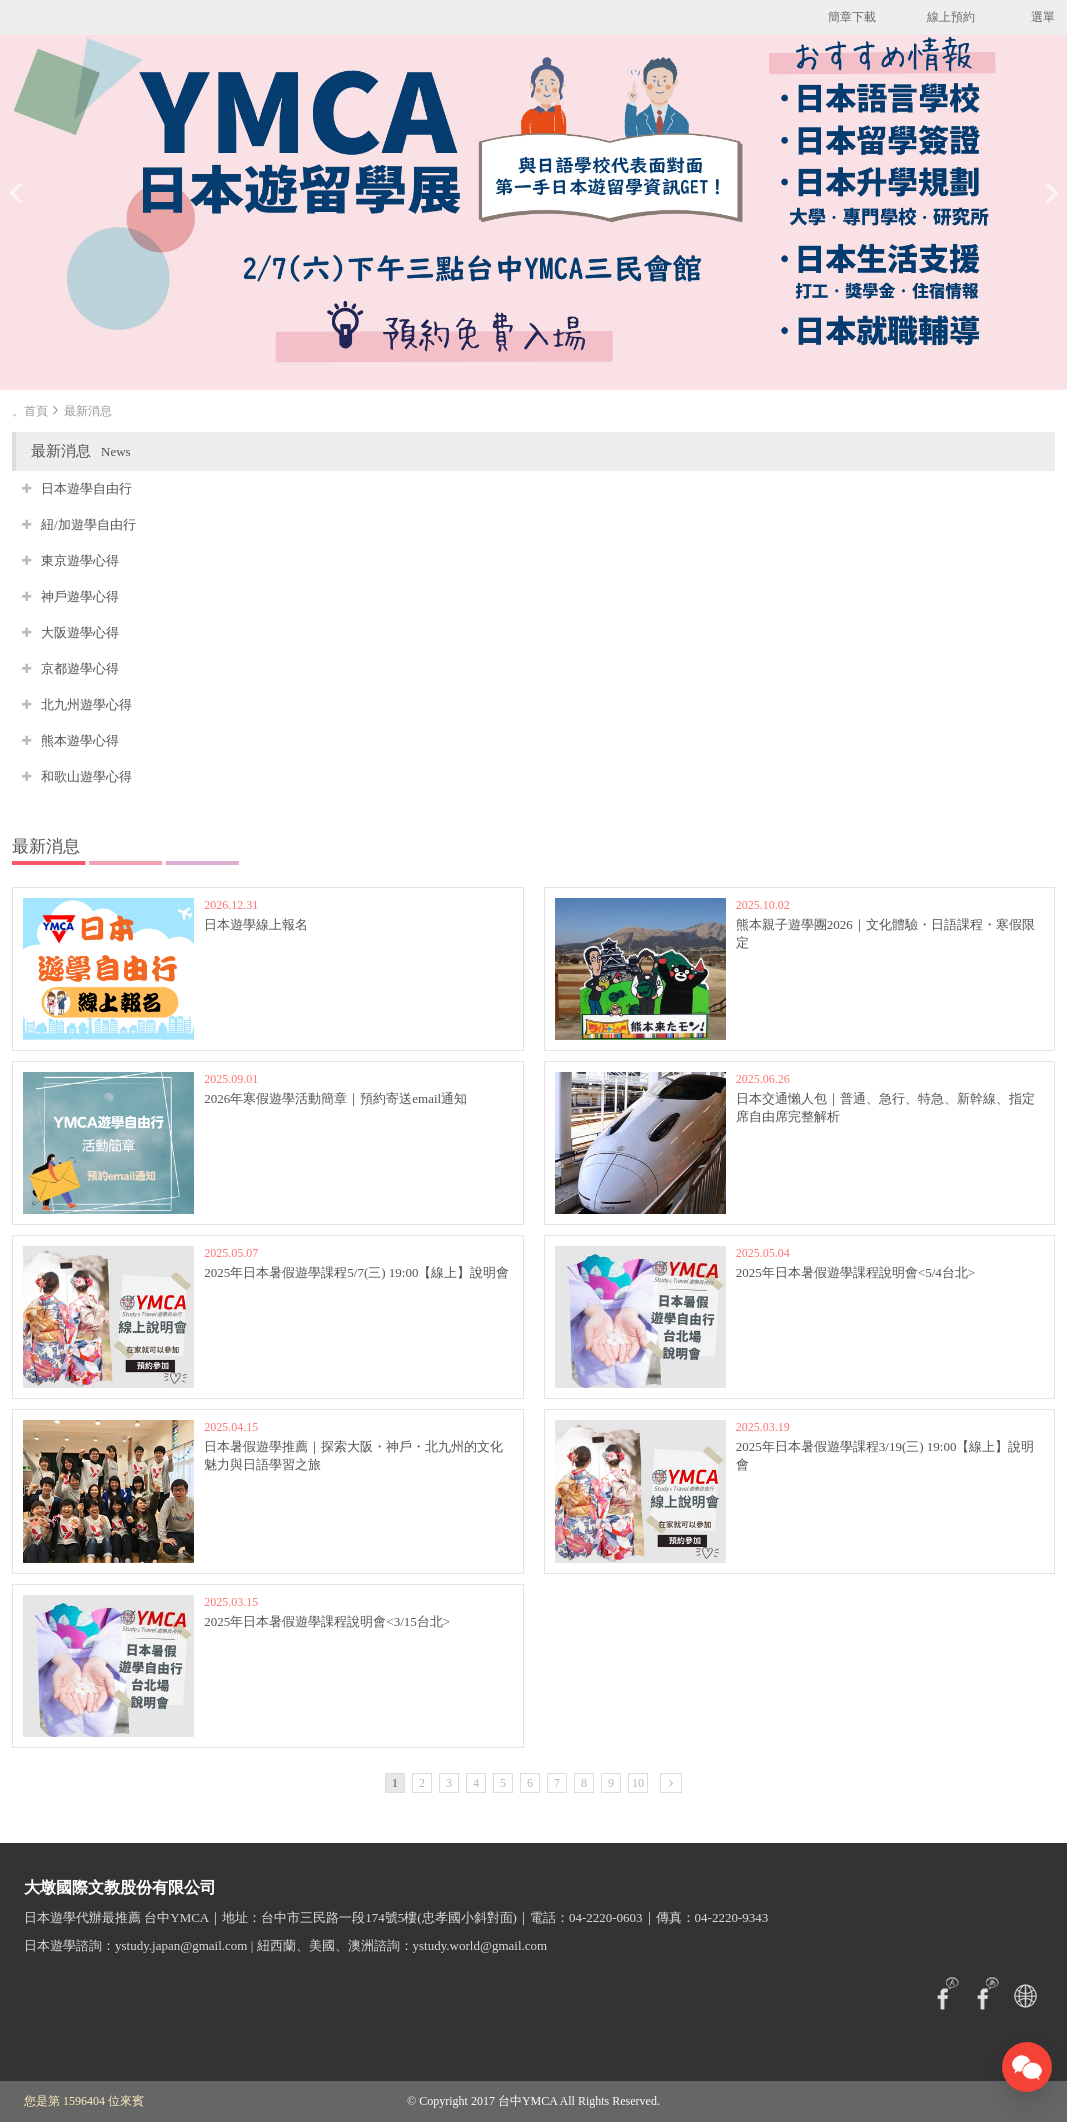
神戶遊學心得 (80, 596)
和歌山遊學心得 (86, 776)
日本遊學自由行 (86, 488)
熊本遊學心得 (80, 740)
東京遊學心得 (80, 560)
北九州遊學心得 (86, 704)
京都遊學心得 (80, 668)
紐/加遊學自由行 (88, 524)
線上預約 (951, 17)
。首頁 (30, 411)
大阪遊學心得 (80, 632)
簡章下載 (852, 17)
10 (638, 1783)
